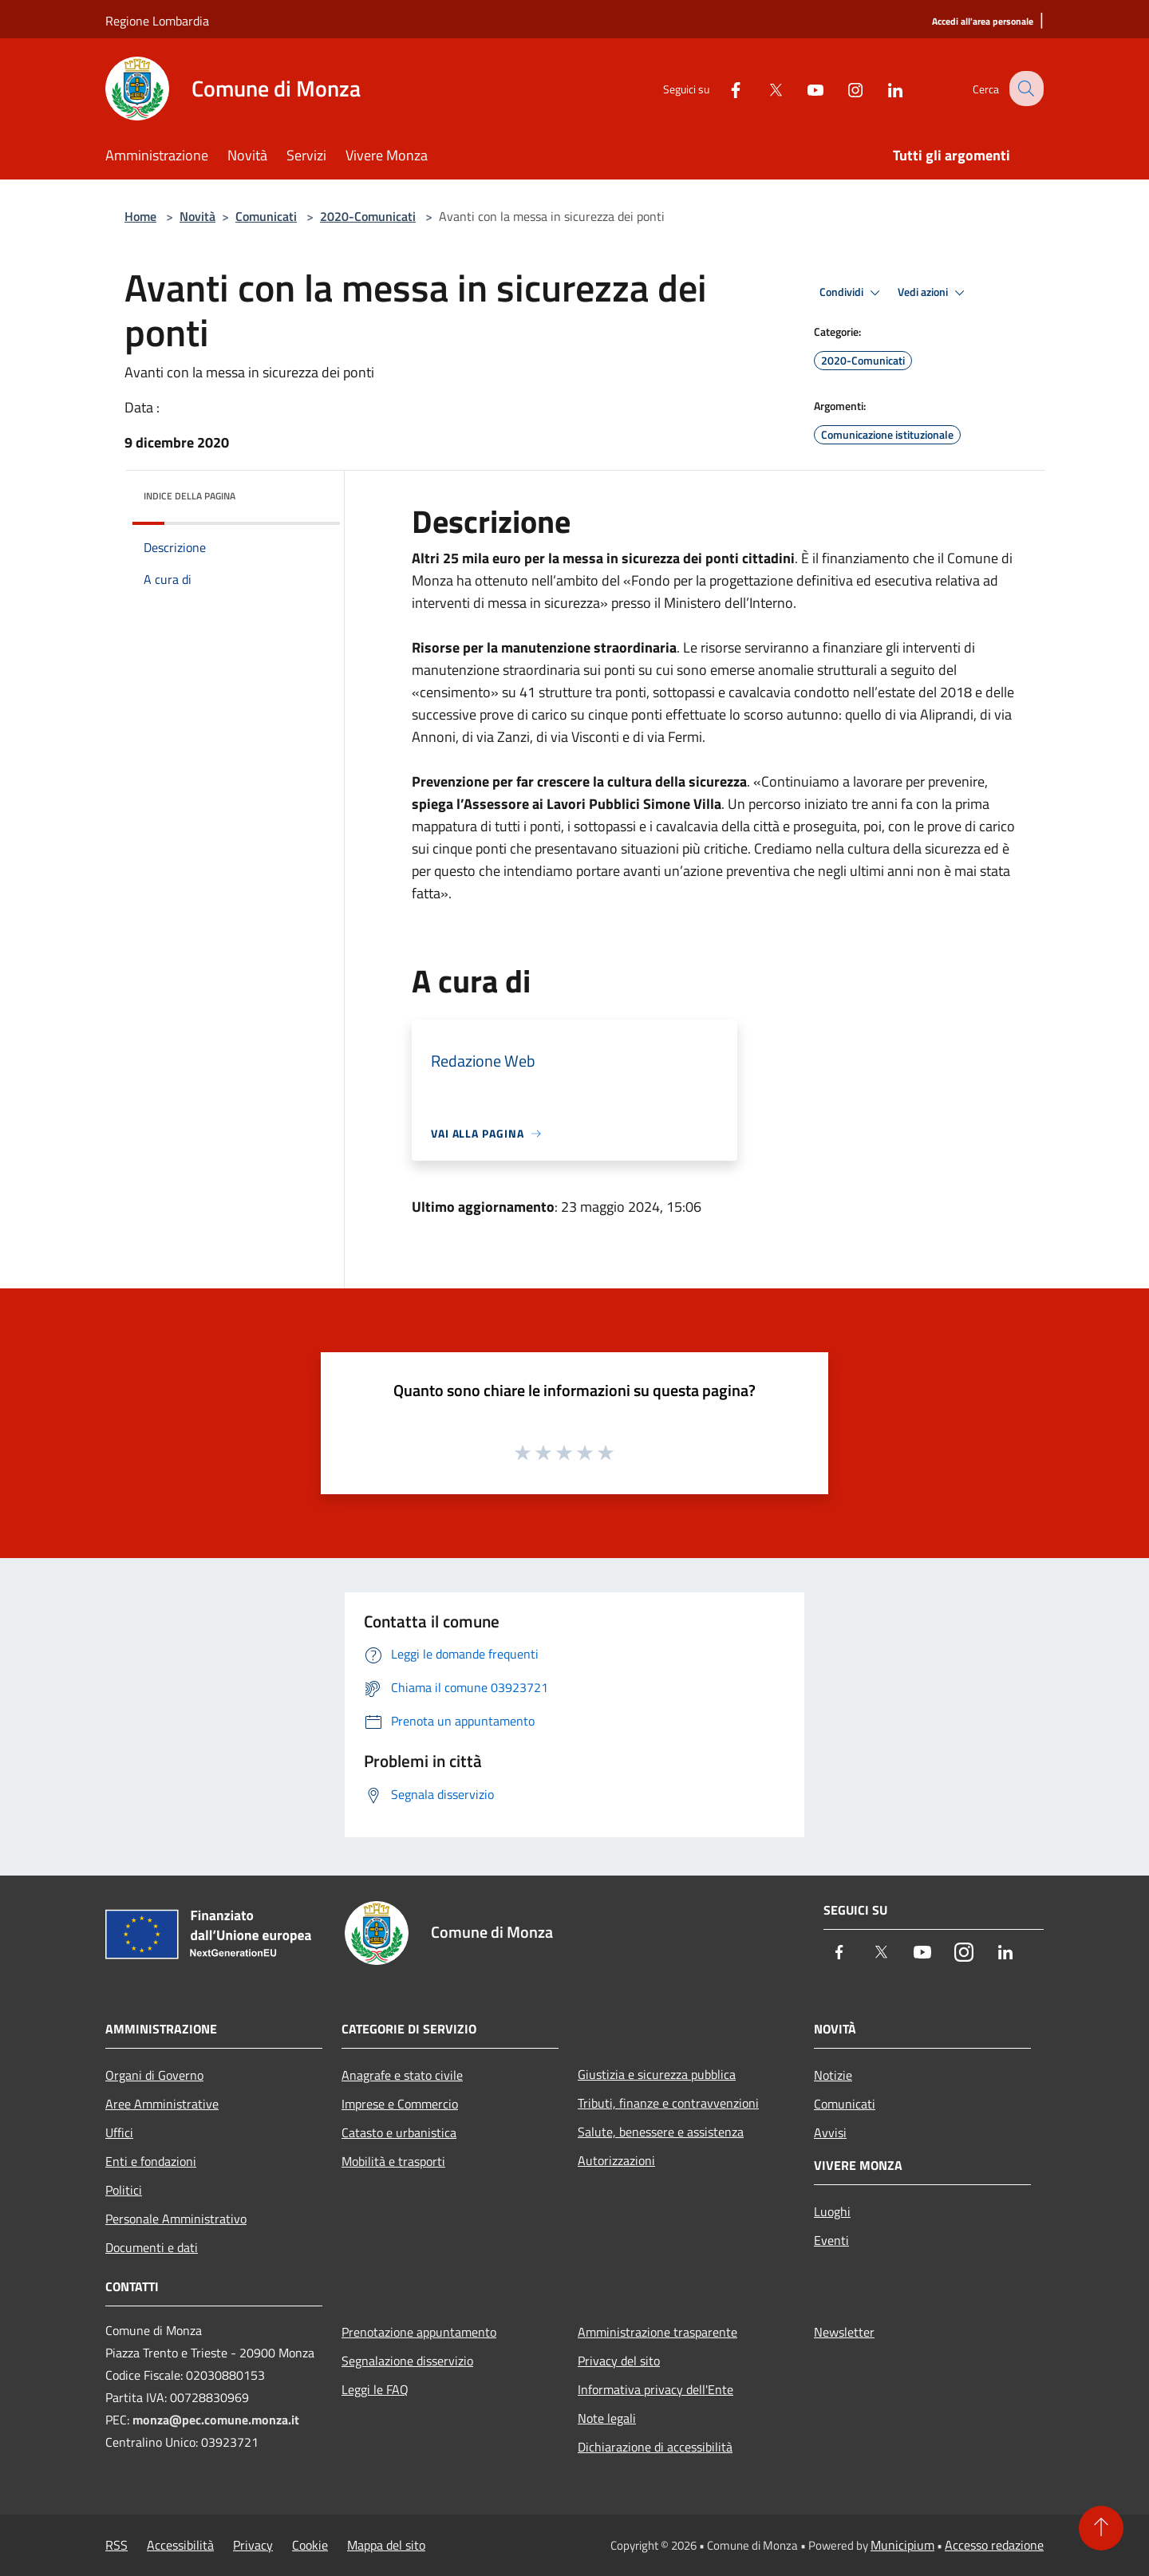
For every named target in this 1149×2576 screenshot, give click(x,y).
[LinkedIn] (882, 88)
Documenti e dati (151, 2247)
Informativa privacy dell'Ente (655, 2389)
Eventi (831, 2240)
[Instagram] (843, 88)
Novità (197, 216)
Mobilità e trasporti (393, 2161)
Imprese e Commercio (400, 2103)
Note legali (607, 2418)
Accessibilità (180, 2544)
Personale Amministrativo (176, 2218)
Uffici (119, 2132)
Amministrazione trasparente (657, 2331)
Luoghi (832, 2211)
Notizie (833, 2075)
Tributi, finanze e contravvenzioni (668, 2102)
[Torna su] (1101, 2528)
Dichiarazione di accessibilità (655, 2446)
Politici (123, 2189)
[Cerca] (1024, 88)
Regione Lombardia (157, 20)
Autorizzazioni (616, 2160)
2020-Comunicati (368, 216)
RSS (116, 2544)
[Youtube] (803, 88)
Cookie (310, 2544)
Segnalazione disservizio (407, 2360)
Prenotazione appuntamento (419, 2331)
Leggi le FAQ (375, 2389)
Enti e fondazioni (150, 2161)
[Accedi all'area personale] (982, 22)
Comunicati (266, 216)
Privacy (253, 2544)
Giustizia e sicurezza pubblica (657, 2074)
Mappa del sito (386, 2544)
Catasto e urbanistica (399, 2132)
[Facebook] (723, 88)
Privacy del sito (619, 2360)
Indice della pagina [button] (189, 495)
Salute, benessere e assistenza (661, 2131)
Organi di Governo (154, 2075)
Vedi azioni (933, 292)
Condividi (852, 292)
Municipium (902, 2544)
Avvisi (830, 2132)
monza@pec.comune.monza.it (215, 2419)
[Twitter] (763, 88)
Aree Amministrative (162, 2103)
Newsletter (844, 2331)
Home (140, 216)
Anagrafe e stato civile (402, 2075)
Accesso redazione (994, 2544)
